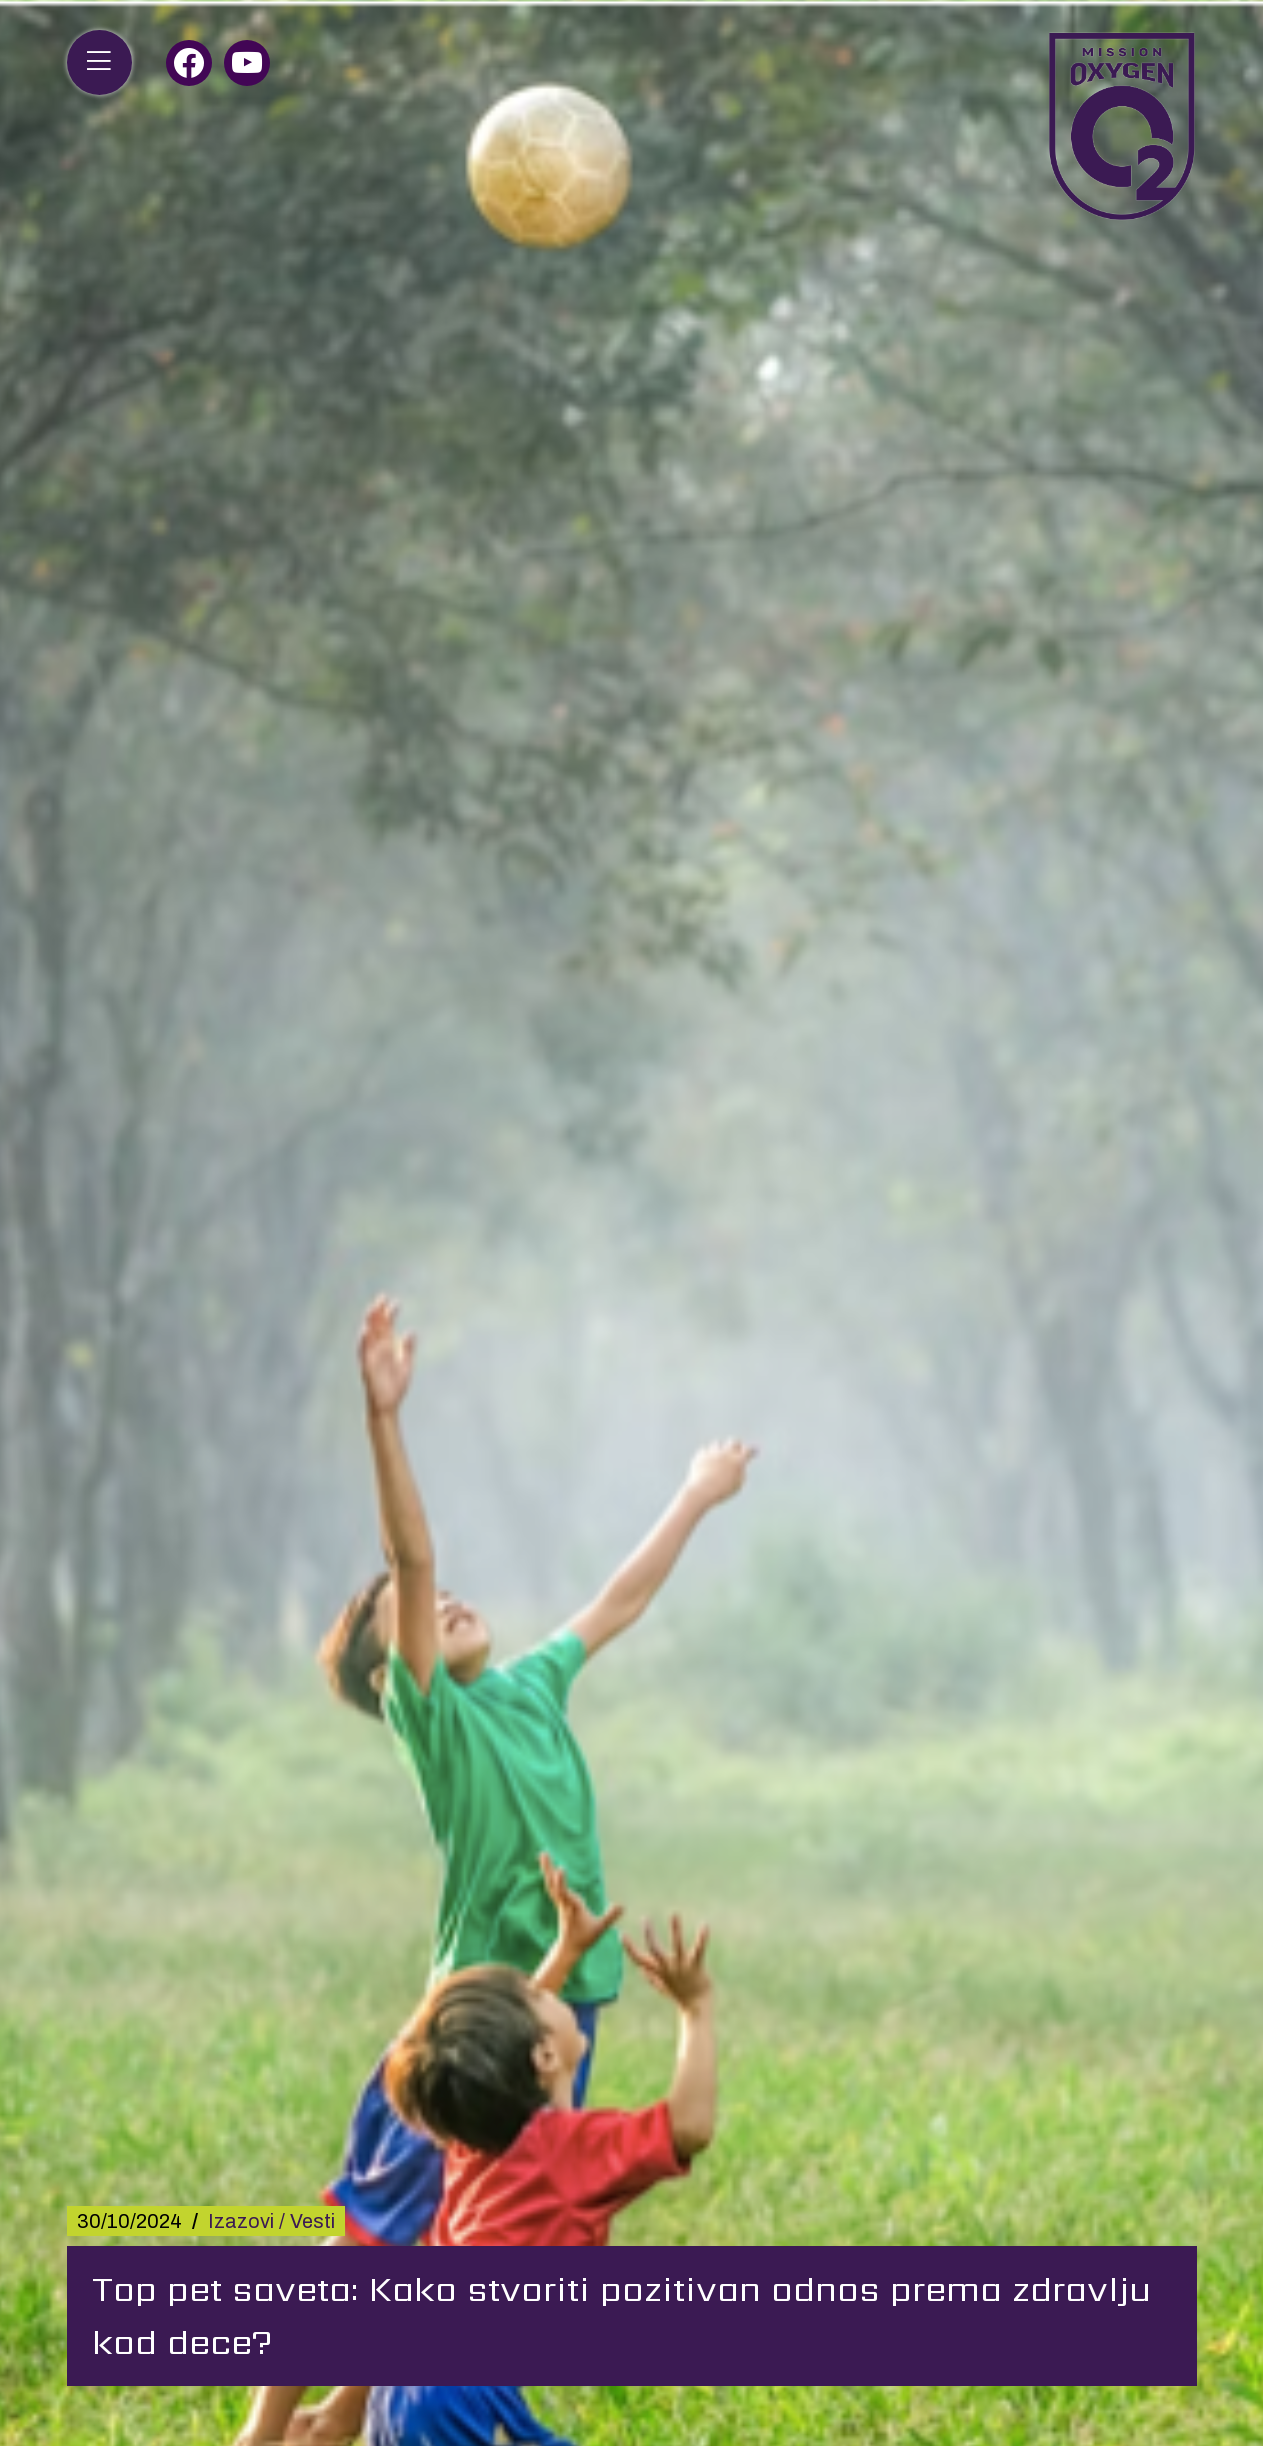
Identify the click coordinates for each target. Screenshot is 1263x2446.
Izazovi (241, 2221)
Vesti (312, 2221)
